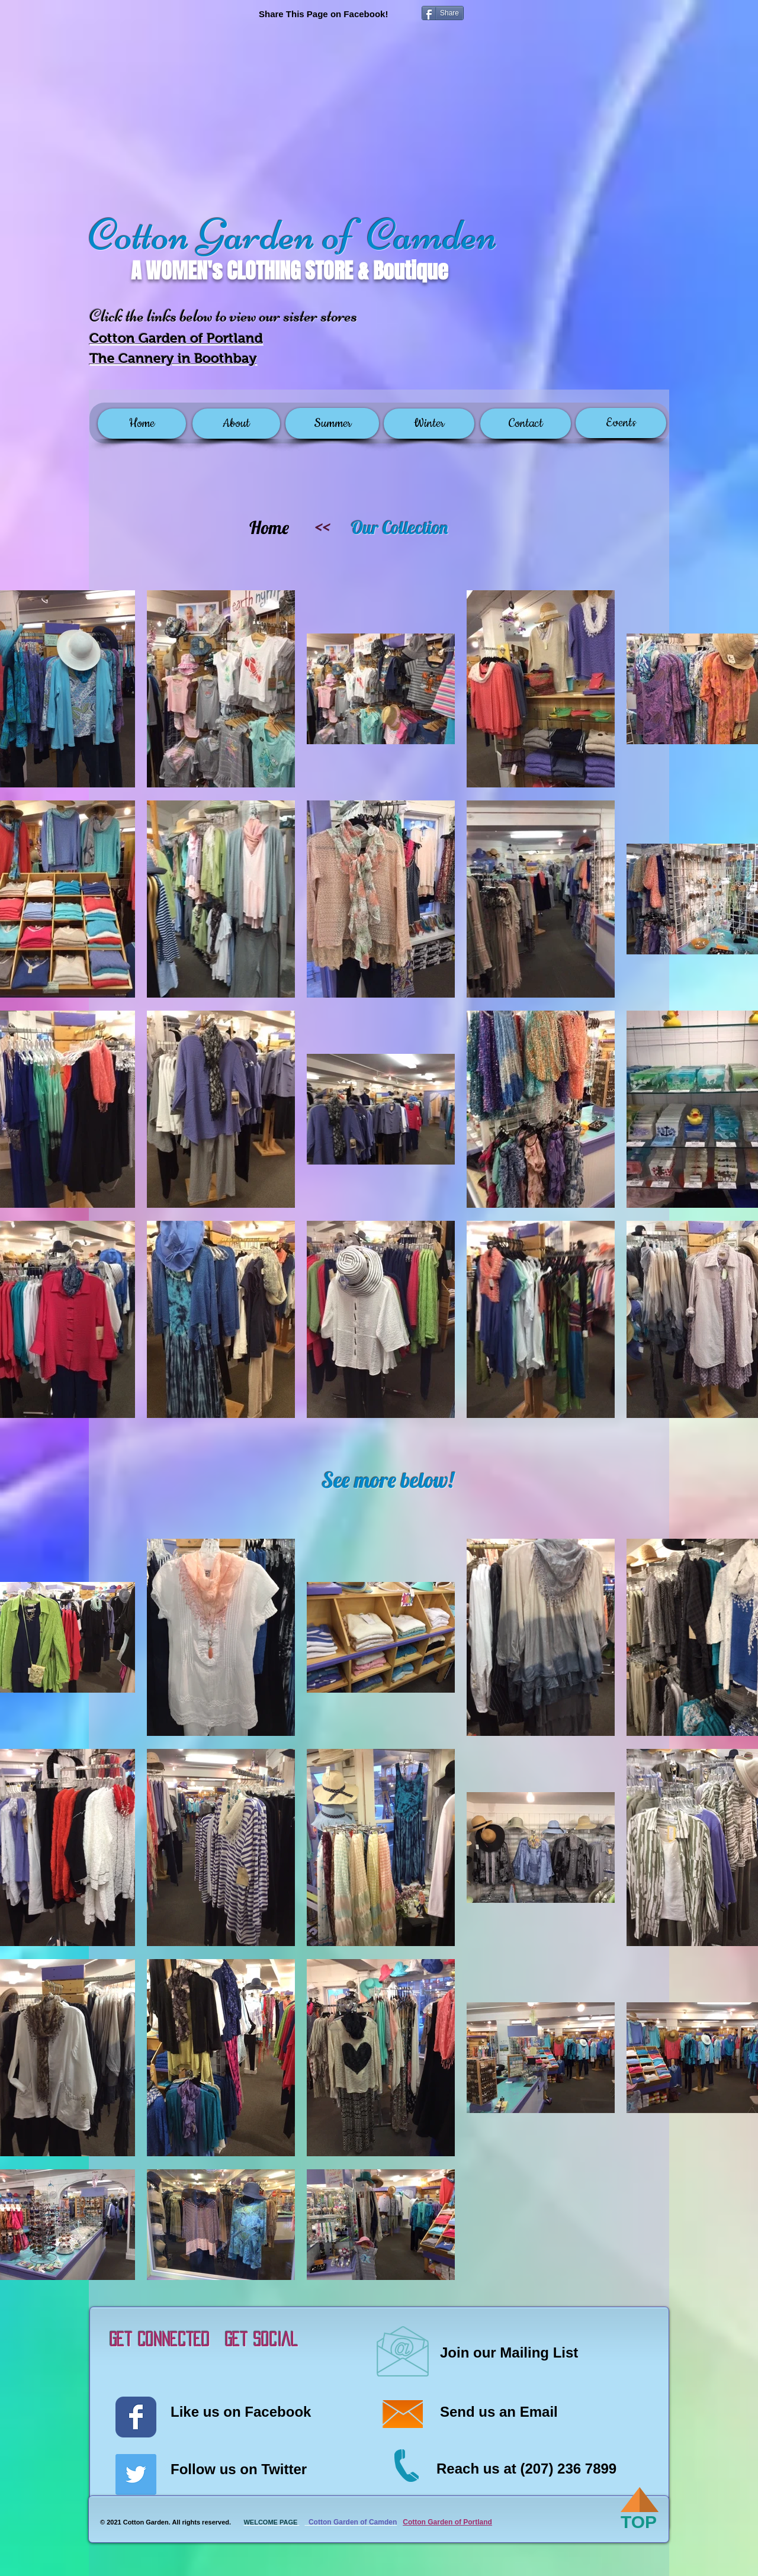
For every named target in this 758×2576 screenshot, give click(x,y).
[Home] (142, 424)
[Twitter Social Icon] (135, 2474)
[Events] (621, 423)
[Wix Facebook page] (135, 2417)
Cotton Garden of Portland (447, 2522)
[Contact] (525, 424)
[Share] (443, 13)
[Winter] (429, 424)
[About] (236, 424)
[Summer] (332, 423)
